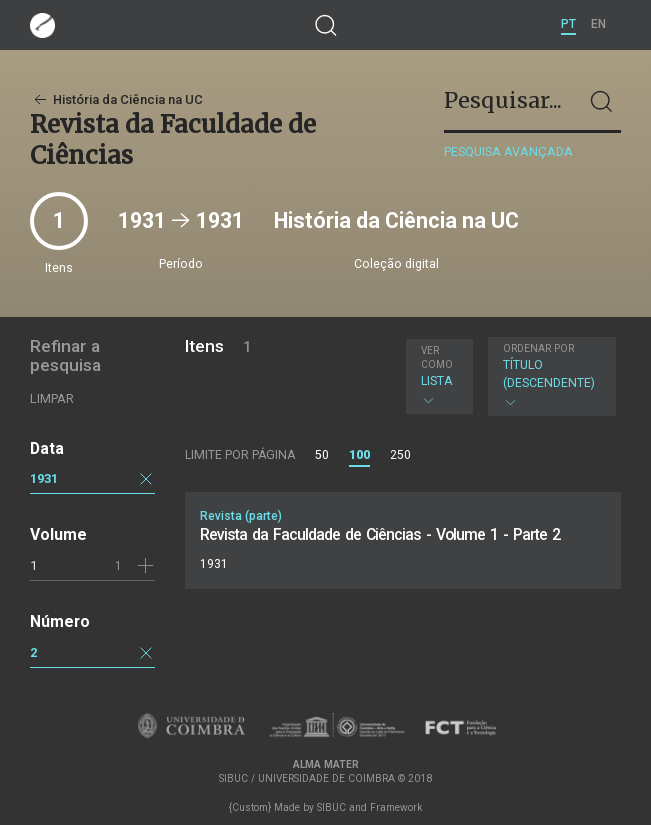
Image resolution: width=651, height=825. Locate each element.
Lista (437, 376)
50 (322, 455)
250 (400, 455)
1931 (44, 478)
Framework (396, 807)
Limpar (52, 398)
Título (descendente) (549, 376)
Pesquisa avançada (508, 151)
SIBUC (331, 807)
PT (568, 24)
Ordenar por (538, 348)
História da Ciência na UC (116, 99)
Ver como (437, 357)
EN (598, 24)
